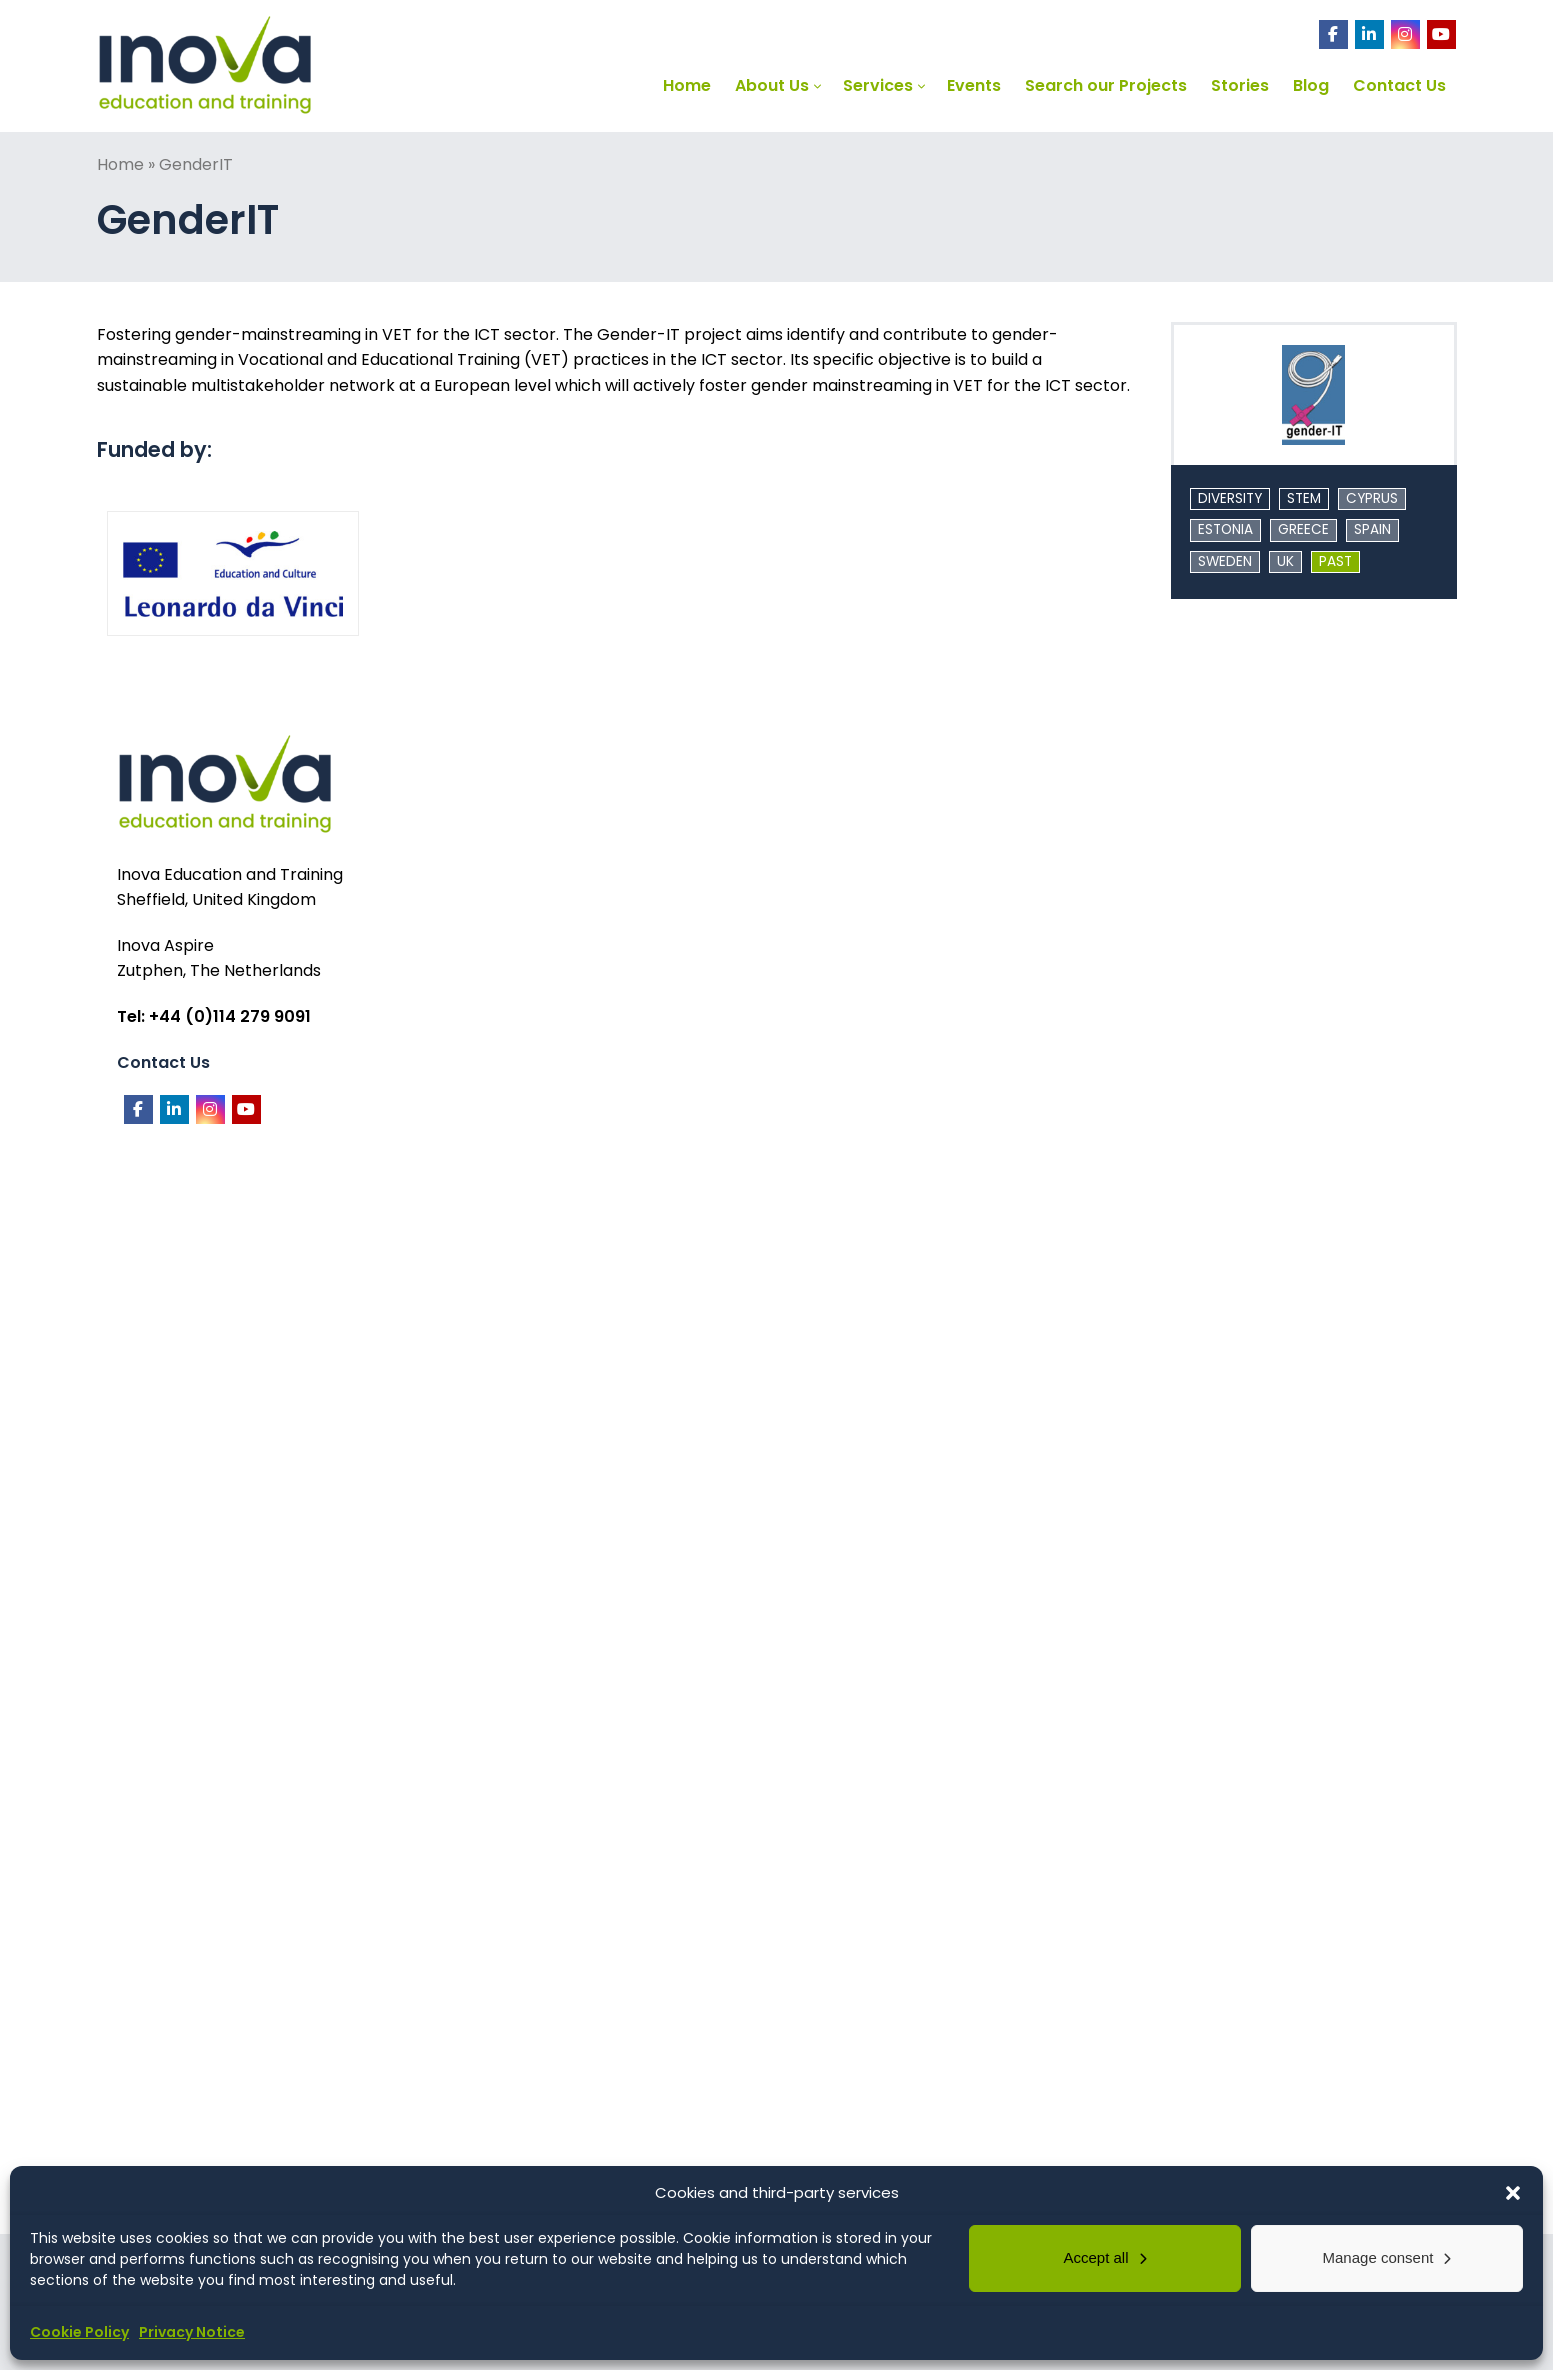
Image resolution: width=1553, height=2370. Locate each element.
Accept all (1095, 2257)
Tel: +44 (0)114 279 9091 (214, 1016)
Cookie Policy (79, 2332)
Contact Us (163, 1062)
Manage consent (1378, 2257)
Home (120, 164)
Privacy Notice (192, 2332)
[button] (1513, 2193)
